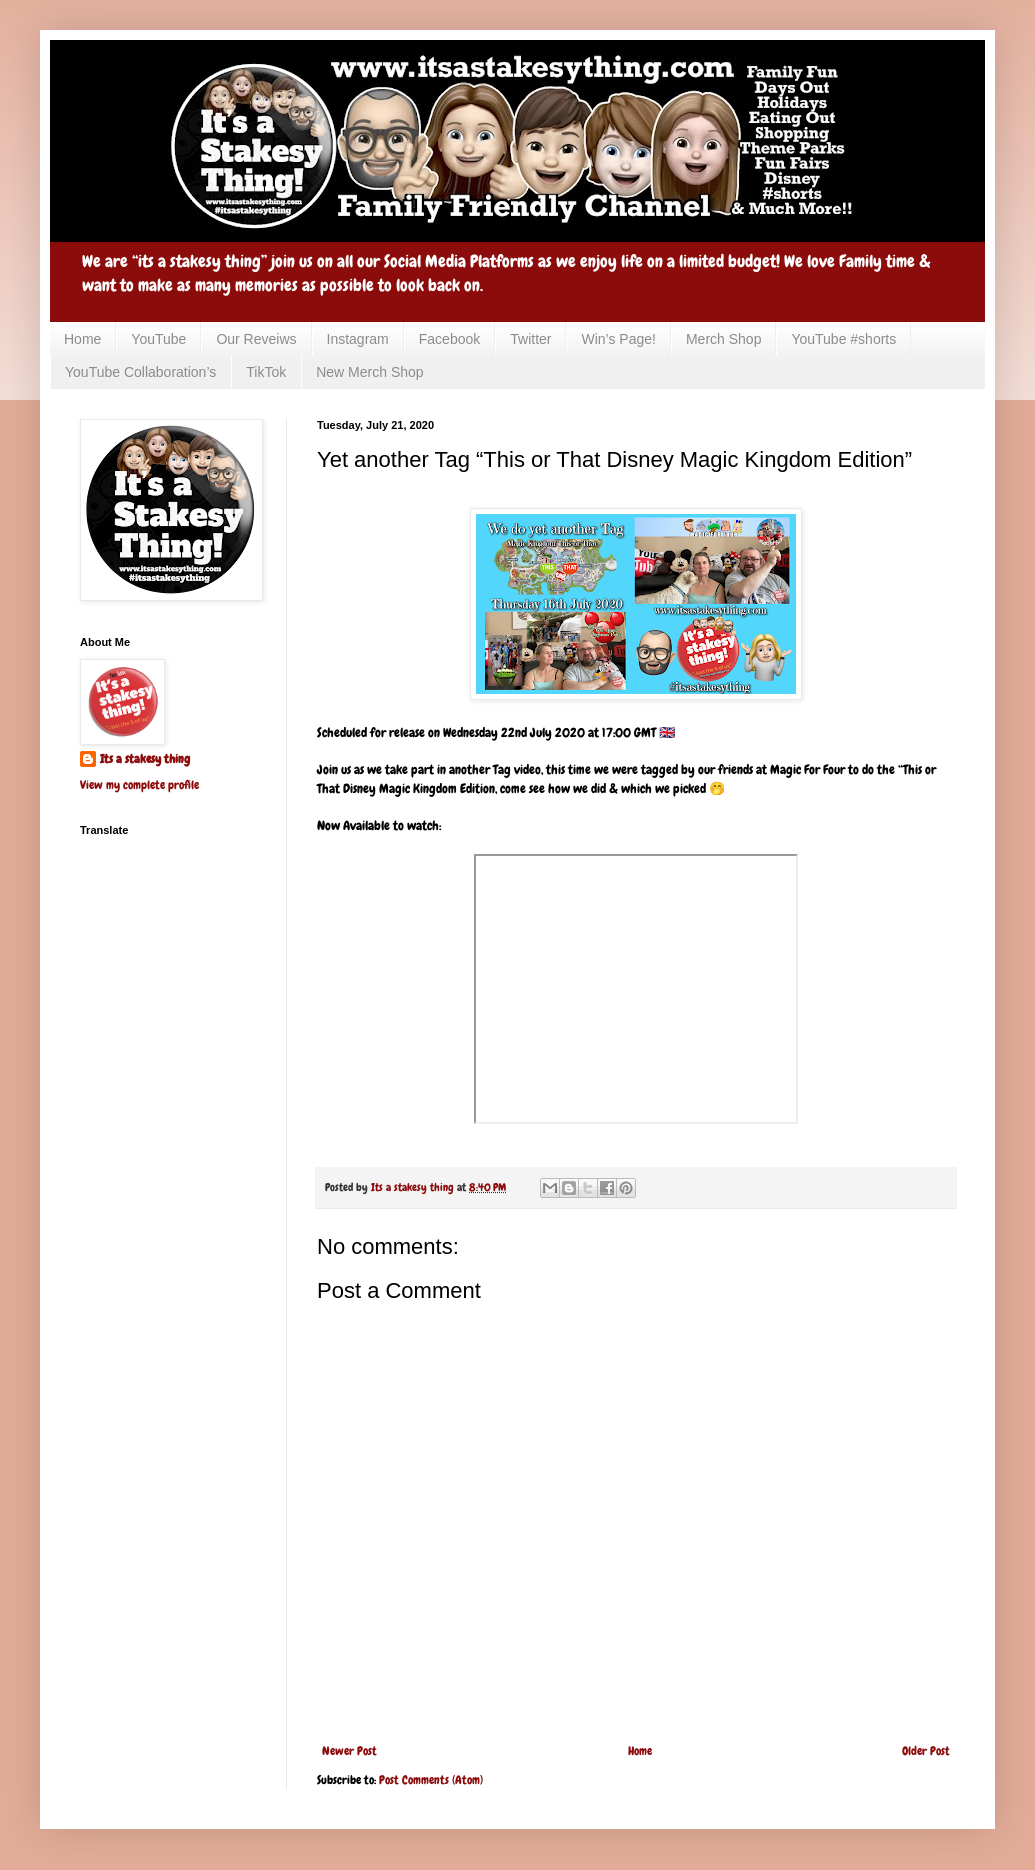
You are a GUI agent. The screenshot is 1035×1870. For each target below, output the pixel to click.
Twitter (530, 339)
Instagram (358, 339)
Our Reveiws (256, 339)
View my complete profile (139, 785)
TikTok (266, 372)
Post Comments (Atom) (431, 1780)
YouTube (158, 339)
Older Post (926, 1751)
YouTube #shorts (843, 339)
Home (82, 339)
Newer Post (349, 1751)
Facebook (449, 339)
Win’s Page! (618, 339)
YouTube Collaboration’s (140, 372)
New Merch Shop (369, 372)
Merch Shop (723, 339)
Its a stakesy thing (145, 759)
